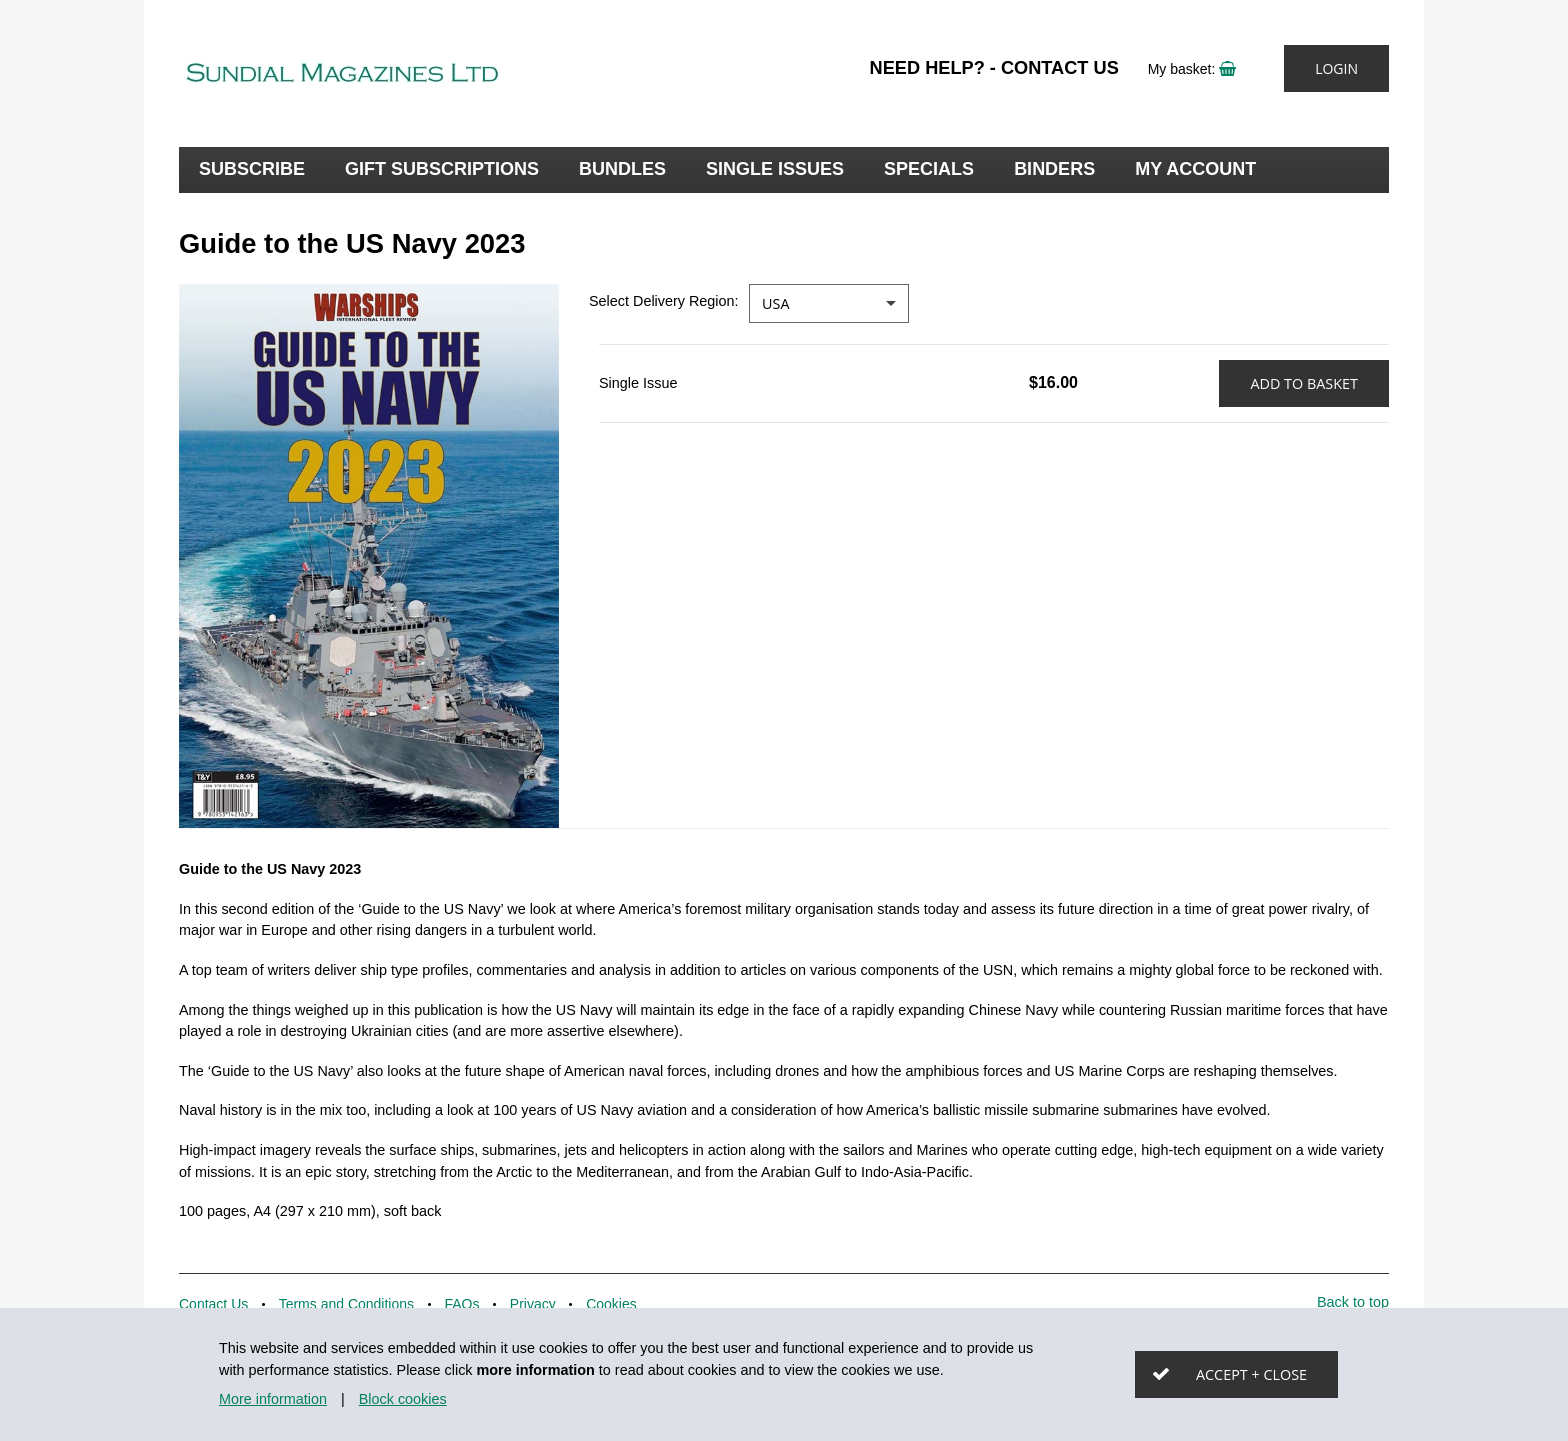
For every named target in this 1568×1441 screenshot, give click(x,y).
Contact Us (1060, 68)
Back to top (1353, 1302)
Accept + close (1251, 1374)
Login (1336, 68)
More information (273, 1399)
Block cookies (403, 1399)
